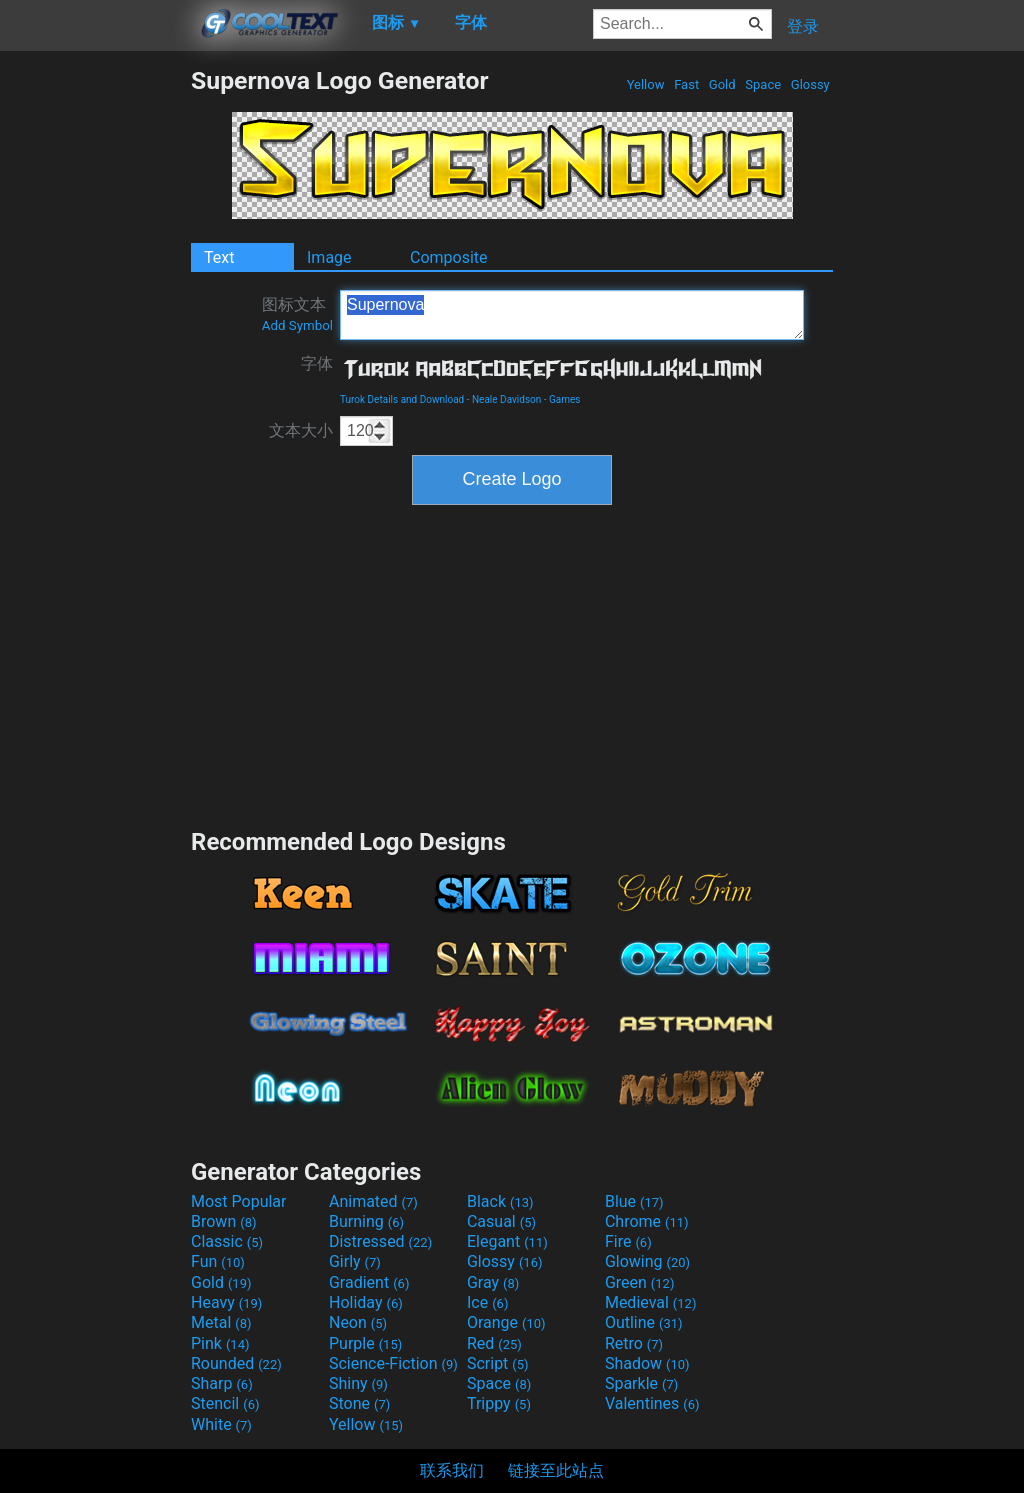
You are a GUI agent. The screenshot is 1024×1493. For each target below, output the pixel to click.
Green (640, 1282)
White (221, 1424)
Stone (359, 1403)
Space (763, 84)
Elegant (507, 1241)
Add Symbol (297, 325)
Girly (355, 1261)
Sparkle (641, 1383)
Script (498, 1363)
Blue (634, 1201)
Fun (218, 1261)
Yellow (645, 84)
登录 (803, 26)
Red (494, 1343)
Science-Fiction (393, 1363)
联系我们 (452, 1470)
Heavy (226, 1302)
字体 (317, 363)
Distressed (380, 1241)
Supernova (572, 315)
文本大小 (301, 430)
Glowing (647, 1261)
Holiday (366, 1302)
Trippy (499, 1403)
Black (500, 1201)
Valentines (652, 1403)
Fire (628, 1241)
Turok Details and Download (402, 399)
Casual (501, 1221)
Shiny (358, 1383)
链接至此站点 (556, 1470)
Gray (493, 1282)
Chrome (647, 1221)
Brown (223, 1221)
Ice (487, 1302)
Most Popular (239, 1201)
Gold (722, 84)
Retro (634, 1343)
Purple (365, 1343)
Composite (449, 257)
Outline (644, 1322)
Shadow (647, 1363)
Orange (506, 1322)
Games (564, 399)
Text (219, 257)
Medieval (651, 1302)
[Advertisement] (95, 366)
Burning (366, 1221)
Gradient (369, 1282)
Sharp (222, 1383)
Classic (227, 1241)
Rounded (236, 1363)
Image (329, 257)
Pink (220, 1343)
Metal (221, 1322)
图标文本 (297, 314)
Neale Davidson (506, 399)
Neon (358, 1322)
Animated (373, 1201)
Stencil (225, 1403)
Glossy (810, 84)
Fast (686, 84)
